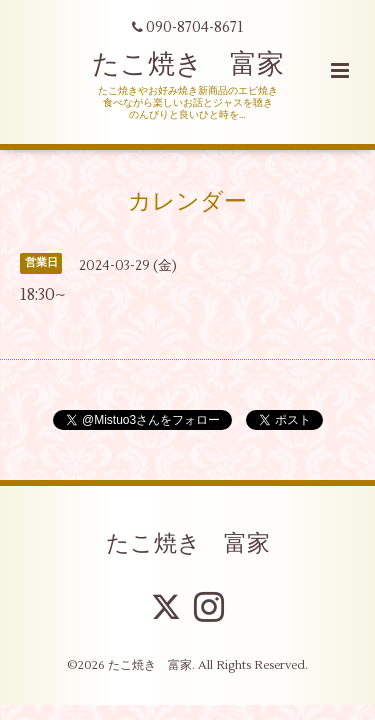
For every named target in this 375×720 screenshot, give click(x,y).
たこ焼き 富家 (188, 64)
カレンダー (187, 201)
